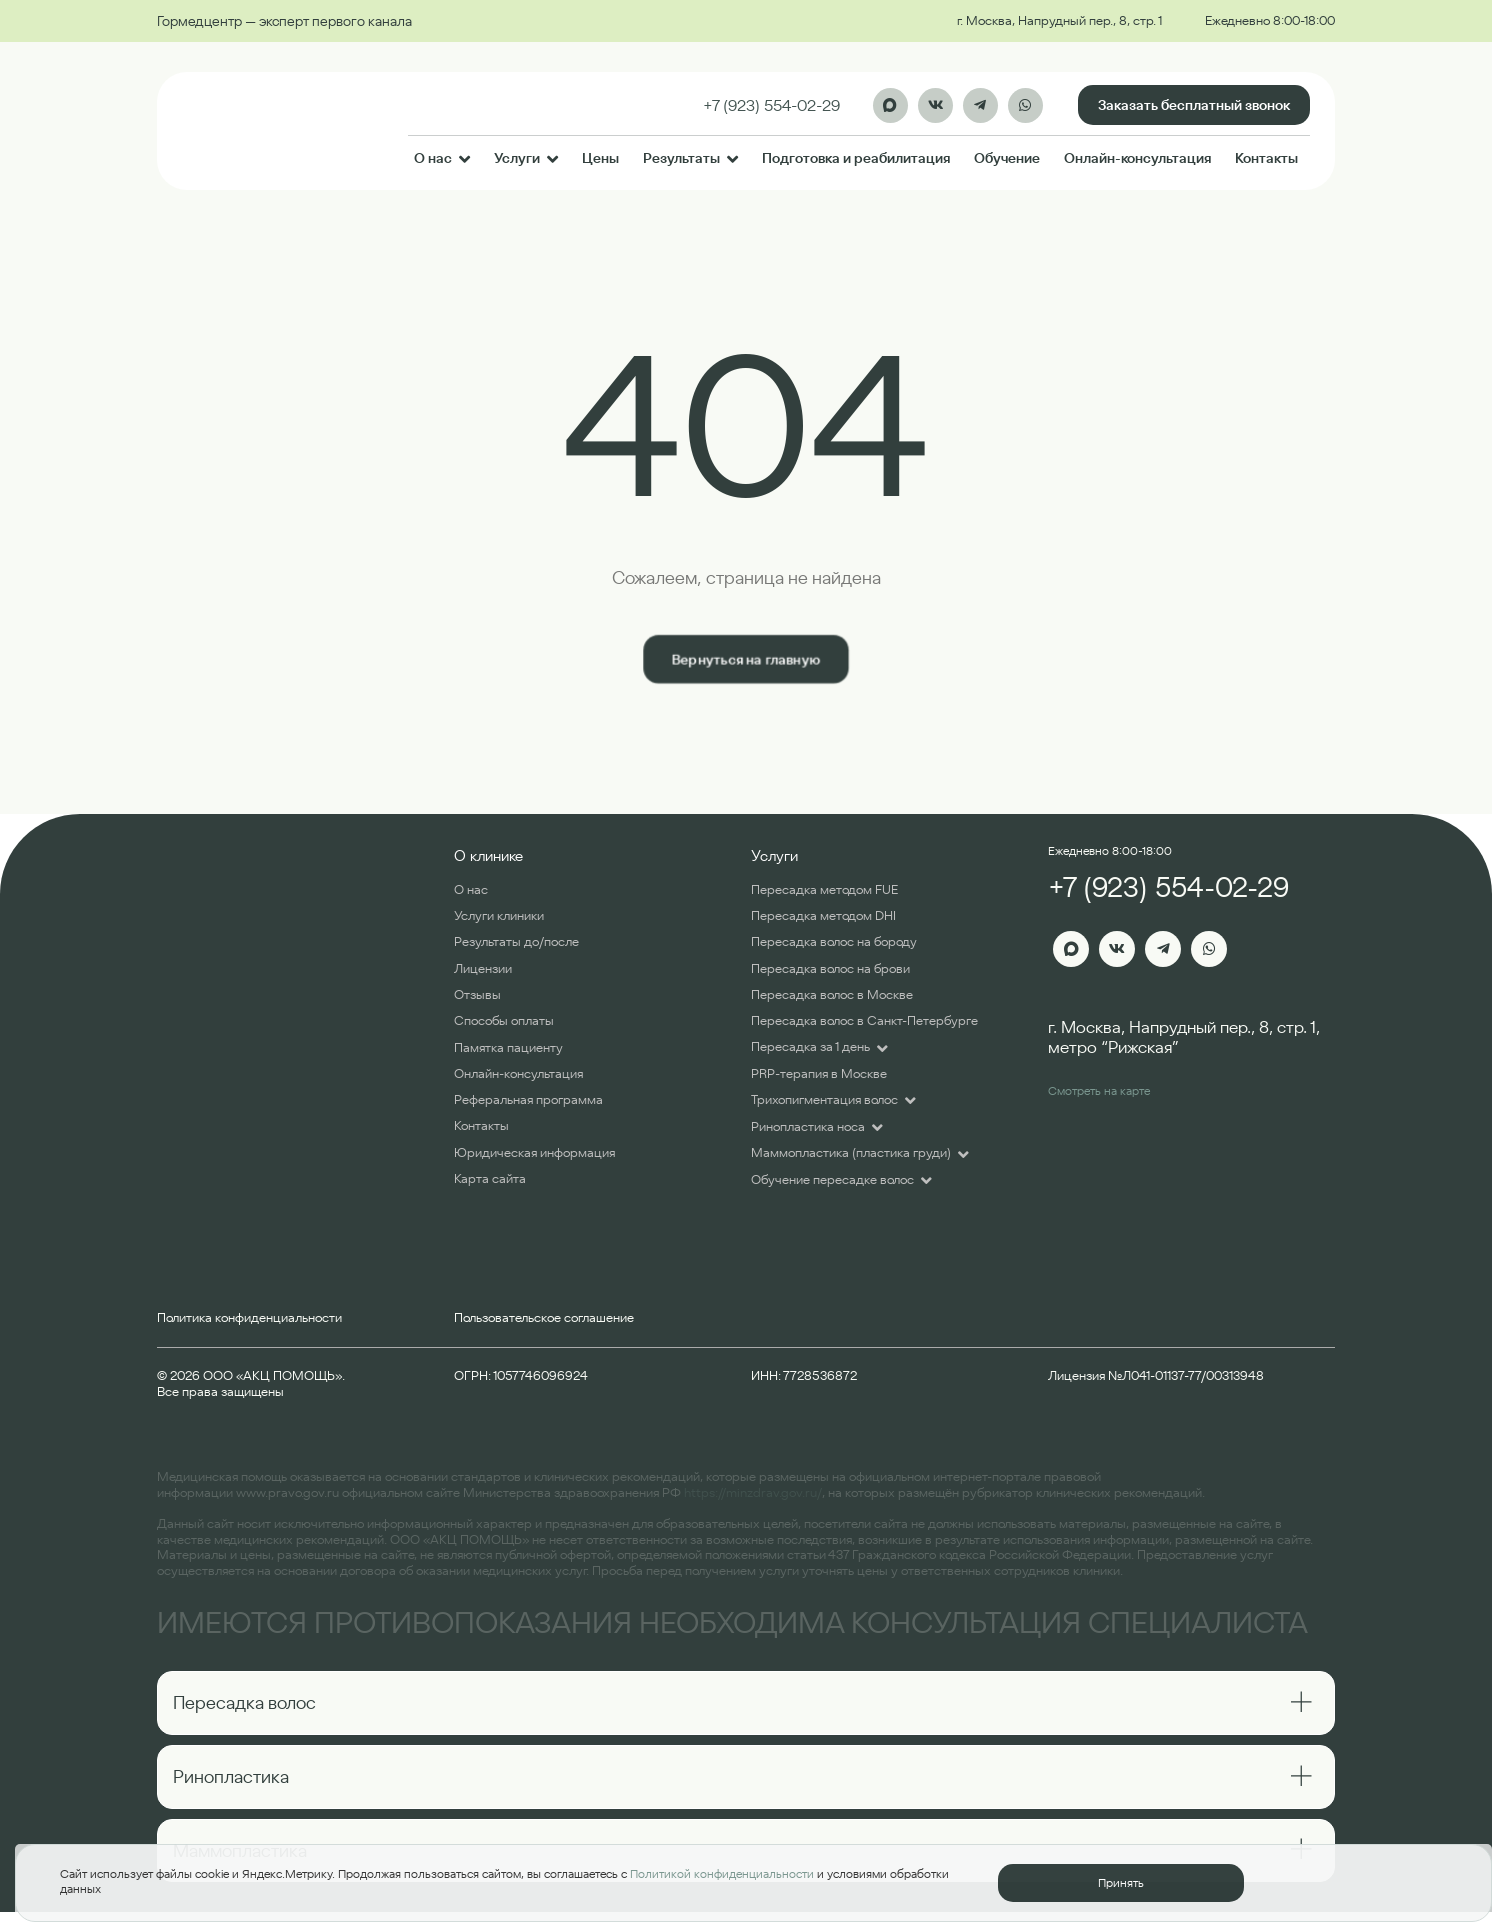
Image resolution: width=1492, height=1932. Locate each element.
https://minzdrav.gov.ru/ (753, 1492)
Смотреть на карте (1099, 1090)
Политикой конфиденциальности (722, 1873)
